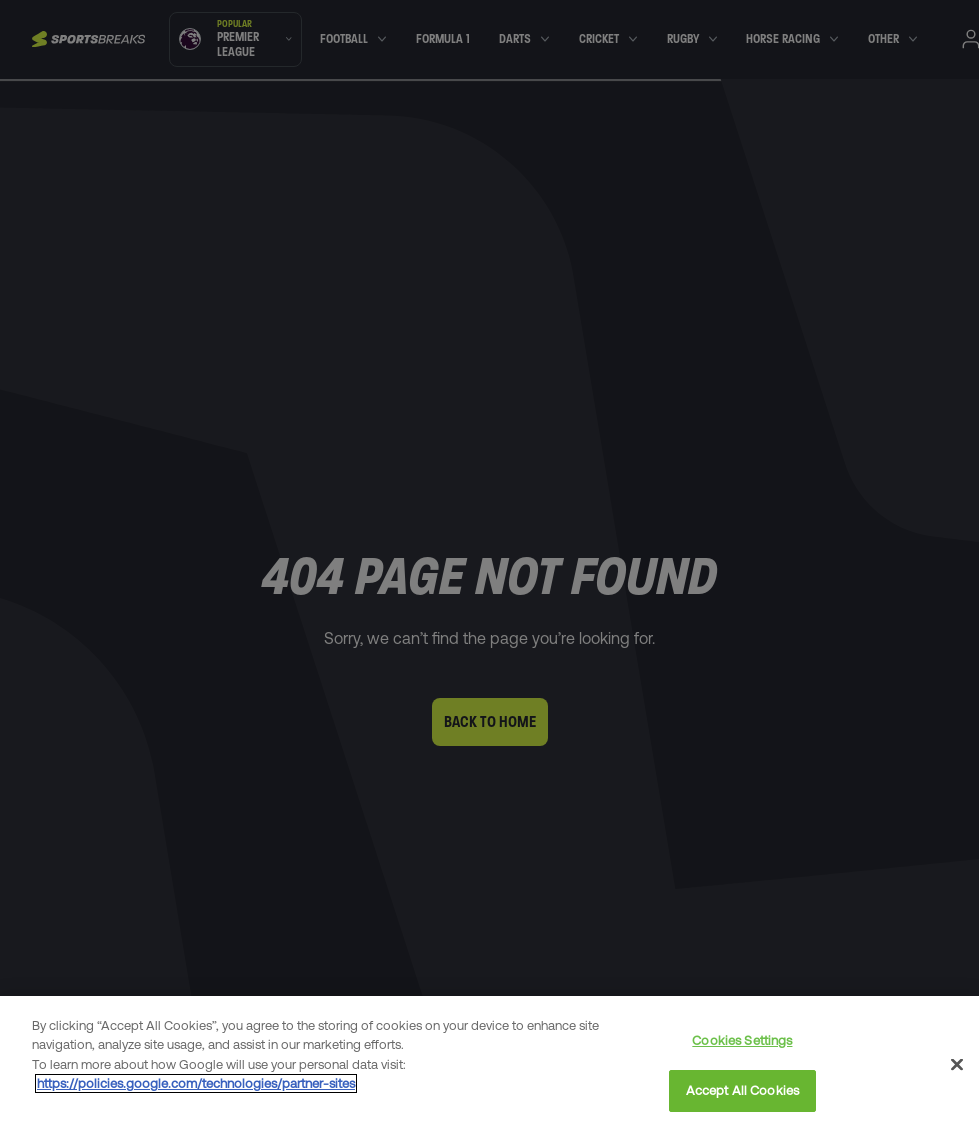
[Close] (957, 1064)
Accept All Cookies (742, 1090)
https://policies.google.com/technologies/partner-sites (196, 1083)
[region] (489, 1064)
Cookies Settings (742, 1040)
